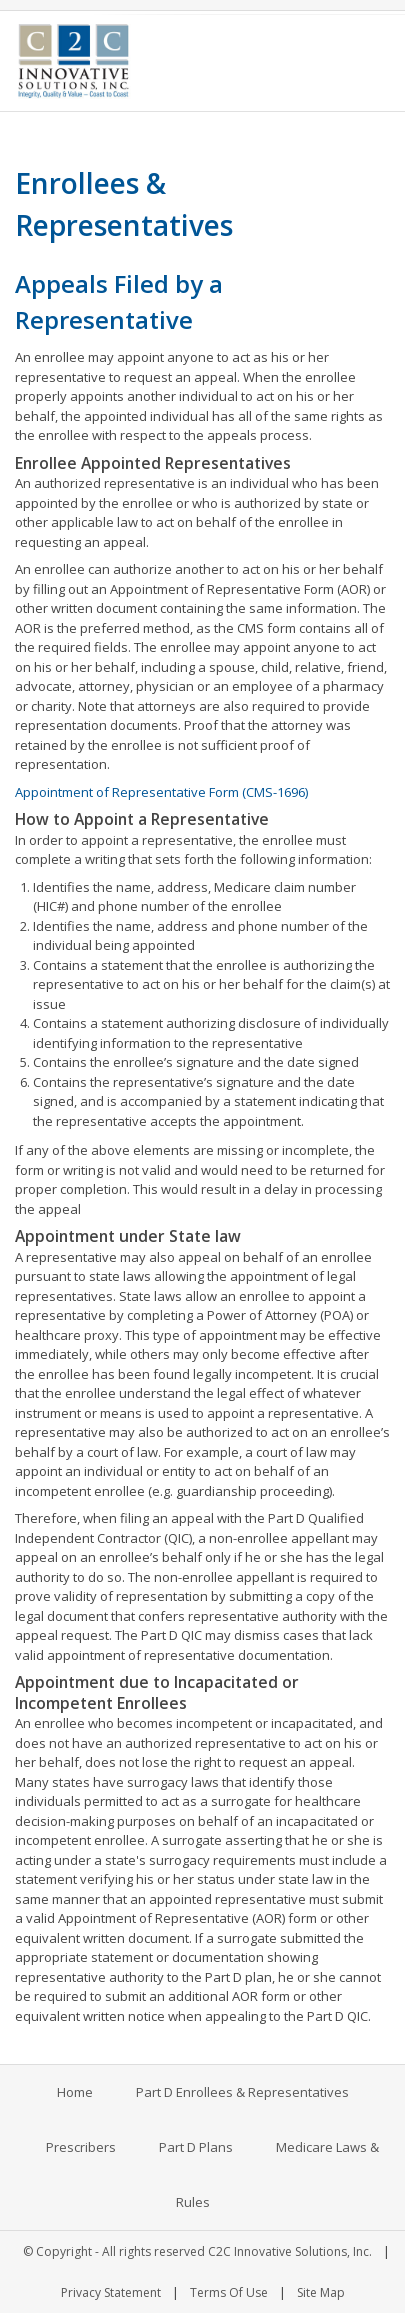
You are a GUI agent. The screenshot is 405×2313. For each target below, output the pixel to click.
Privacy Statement (111, 2292)
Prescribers (81, 2147)
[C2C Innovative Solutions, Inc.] (73, 59)
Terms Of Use (229, 2292)
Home (75, 2092)
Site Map (321, 2292)
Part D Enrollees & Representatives (242, 2092)
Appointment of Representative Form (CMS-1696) (161, 792)
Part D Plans (196, 2147)
